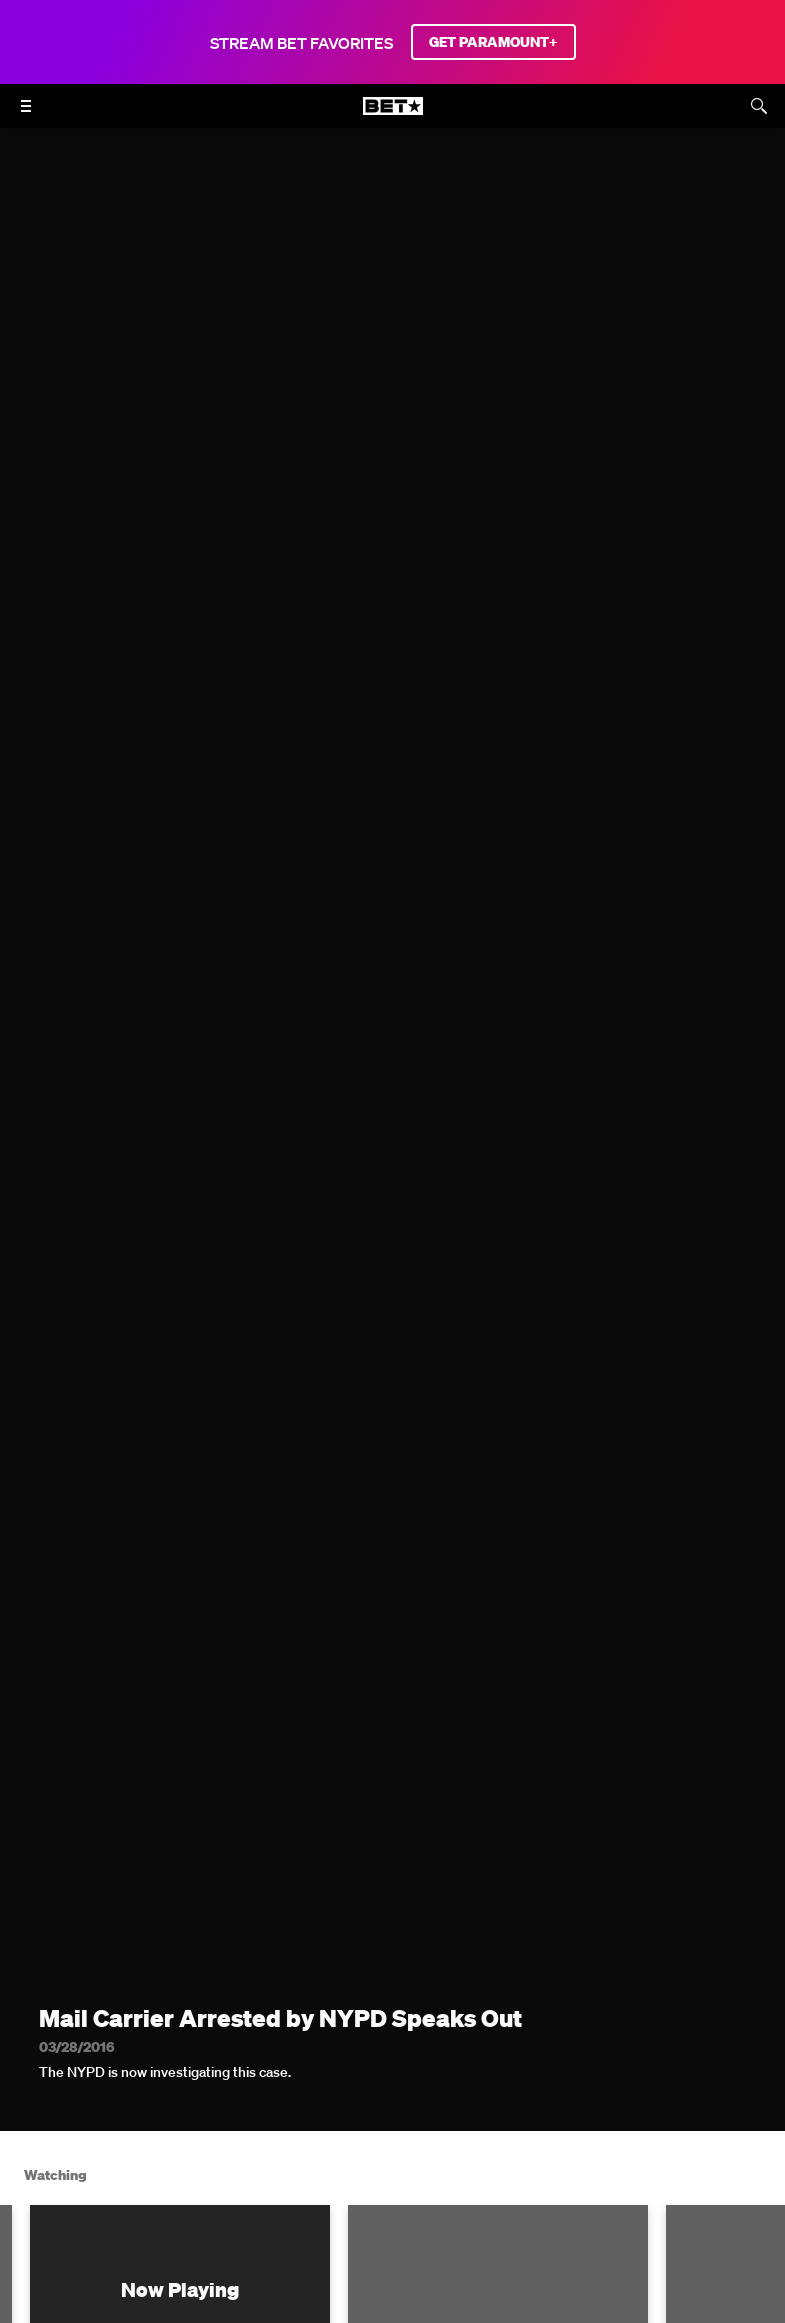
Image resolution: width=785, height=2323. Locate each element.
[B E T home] (393, 115)
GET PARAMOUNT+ (493, 42)
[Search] (759, 106)
